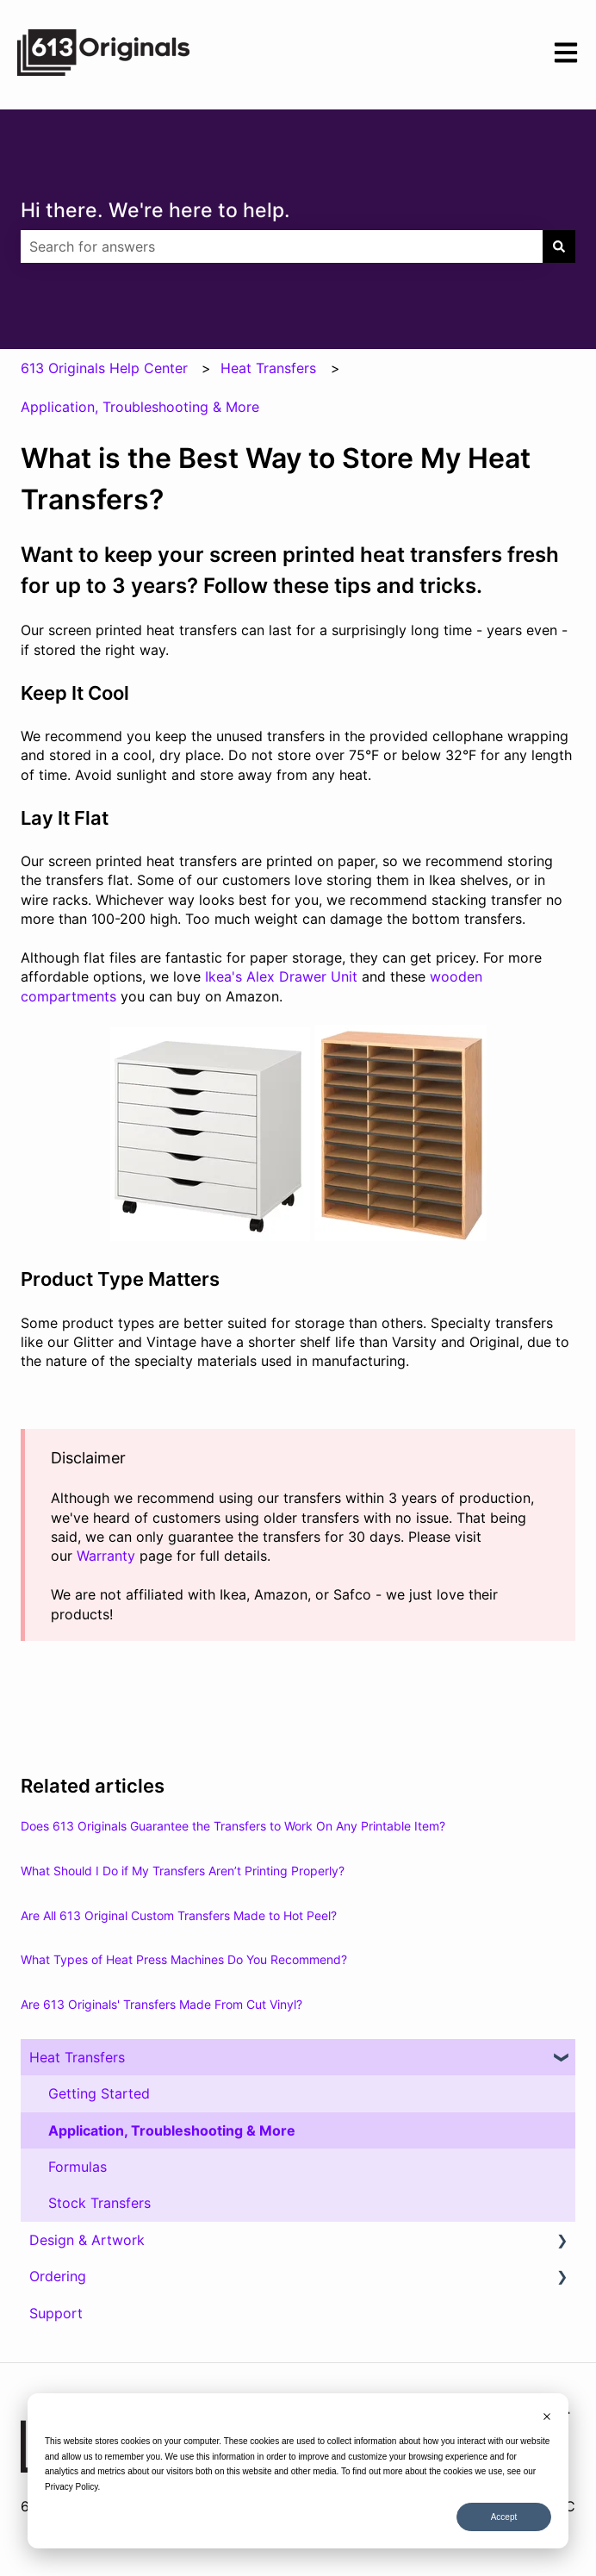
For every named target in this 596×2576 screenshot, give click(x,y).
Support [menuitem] (56, 2313)
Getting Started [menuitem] (99, 2093)
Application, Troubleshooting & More (140, 406)
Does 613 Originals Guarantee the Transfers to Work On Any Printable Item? (233, 1825)
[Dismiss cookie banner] (547, 2418)
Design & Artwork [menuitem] (87, 2240)
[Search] (559, 246)
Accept (504, 2517)
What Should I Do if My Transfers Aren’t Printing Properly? (183, 1870)
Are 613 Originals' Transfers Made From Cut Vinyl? (161, 2004)
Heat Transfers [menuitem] (77, 2057)
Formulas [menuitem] (77, 2166)
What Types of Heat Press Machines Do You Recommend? (184, 1959)
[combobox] (282, 246)
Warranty (106, 1555)
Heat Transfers (268, 368)
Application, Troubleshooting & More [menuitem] (171, 2130)
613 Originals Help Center (104, 368)
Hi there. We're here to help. (155, 210)
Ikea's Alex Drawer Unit (281, 976)
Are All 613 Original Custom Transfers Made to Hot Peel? (179, 1915)
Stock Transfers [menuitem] (99, 2202)
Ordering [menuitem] (57, 2276)
